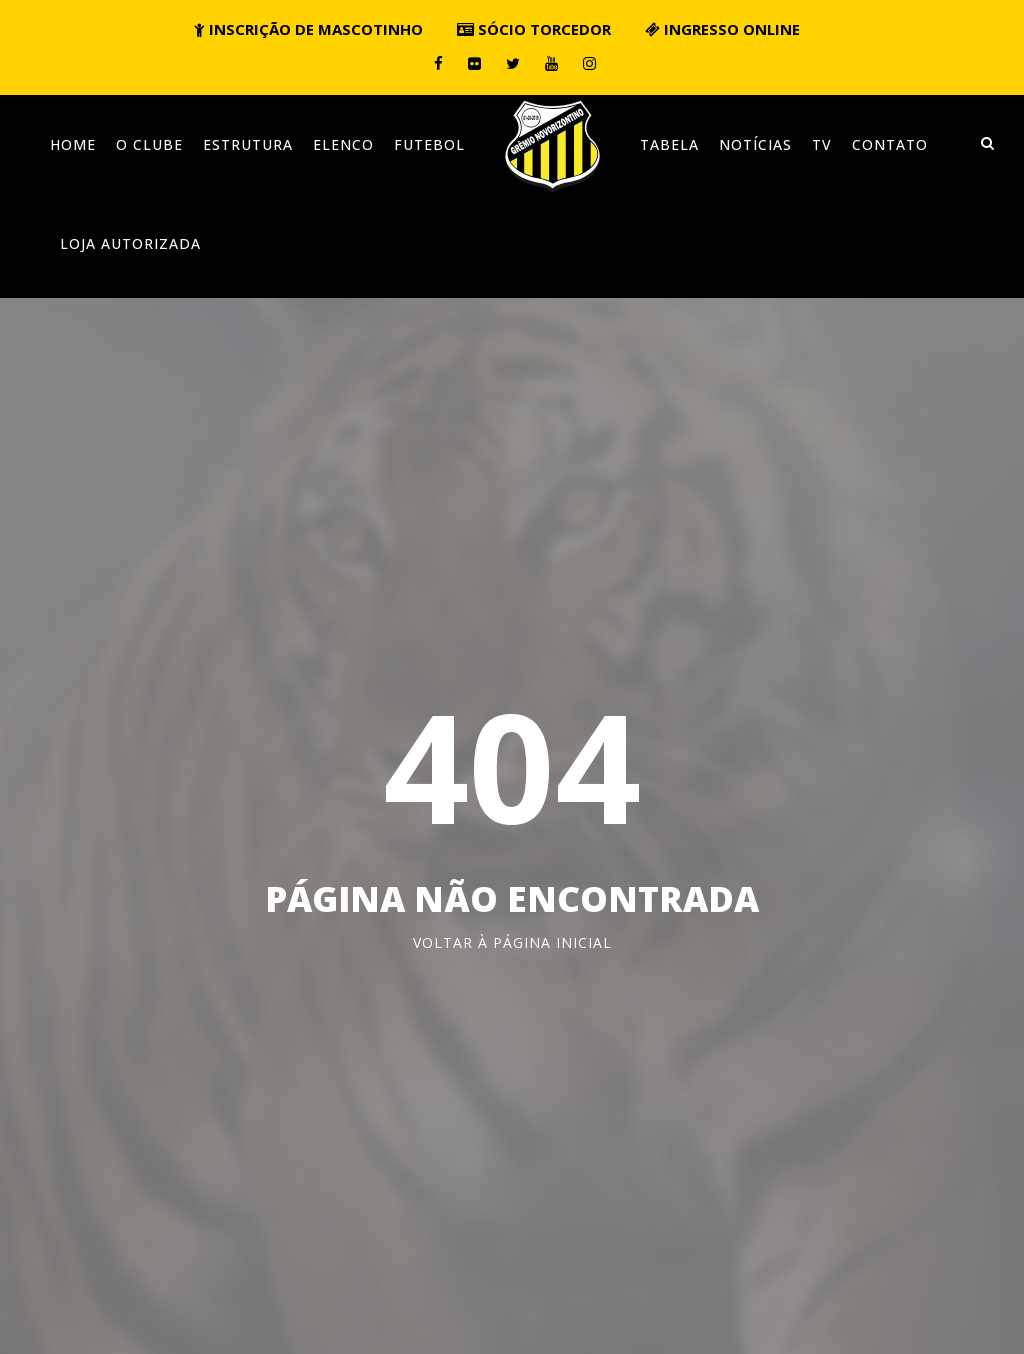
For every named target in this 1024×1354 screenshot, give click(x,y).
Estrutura (248, 144)
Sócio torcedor (534, 29)
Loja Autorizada (130, 243)
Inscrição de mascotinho (308, 29)
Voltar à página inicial (512, 942)
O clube (149, 144)
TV (822, 144)
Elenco (343, 144)
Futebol (429, 144)
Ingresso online (722, 29)
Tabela (669, 144)
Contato (890, 144)
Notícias (755, 144)
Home (73, 144)
